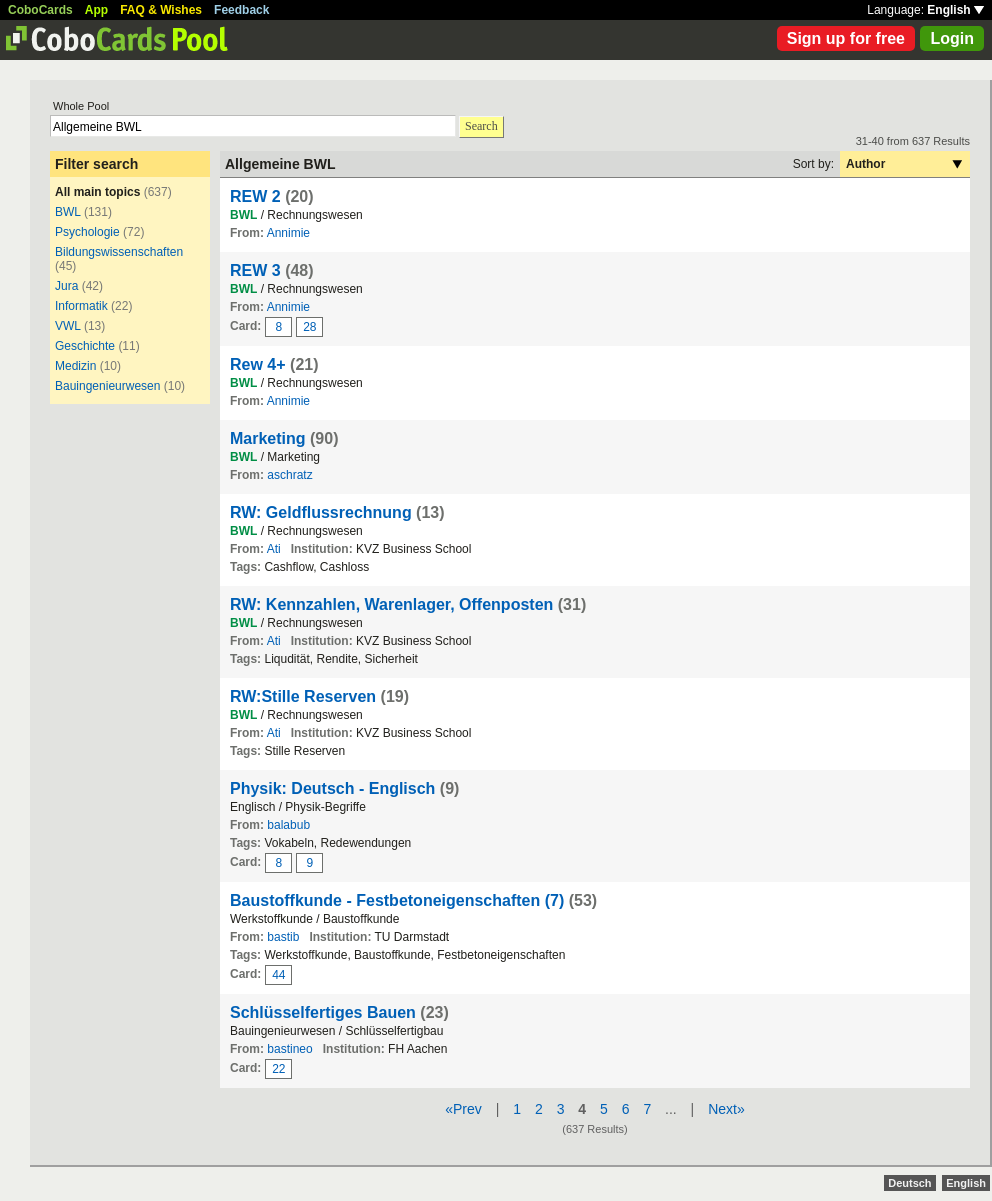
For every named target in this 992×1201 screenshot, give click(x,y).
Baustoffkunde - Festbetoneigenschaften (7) (397, 900)
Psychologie (87, 232)
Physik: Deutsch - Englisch (332, 788)
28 (309, 327)
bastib (283, 937)
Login (952, 38)
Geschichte (85, 346)
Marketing (268, 438)
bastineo (289, 1049)
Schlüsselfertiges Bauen (323, 1012)
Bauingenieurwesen (107, 386)
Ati (274, 549)
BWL (68, 212)
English (955, 10)
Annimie (288, 233)
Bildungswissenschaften (119, 252)
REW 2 (255, 196)
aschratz (289, 475)
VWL (68, 326)
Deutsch (909, 1183)
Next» (726, 1109)
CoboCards (40, 10)
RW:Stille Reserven (303, 696)
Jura (66, 286)
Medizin (75, 366)
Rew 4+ (258, 364)
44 (278, 975)
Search (481, 126)
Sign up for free (846, 38)
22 (278, 1069)
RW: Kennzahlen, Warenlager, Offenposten (391, 604)
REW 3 (255, 270)
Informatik (81, 306)
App (96, 10)
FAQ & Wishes (161, 10)
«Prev (463, 1109)
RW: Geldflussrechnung (321, 512)
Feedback (241, 10)
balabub (288, 825)
